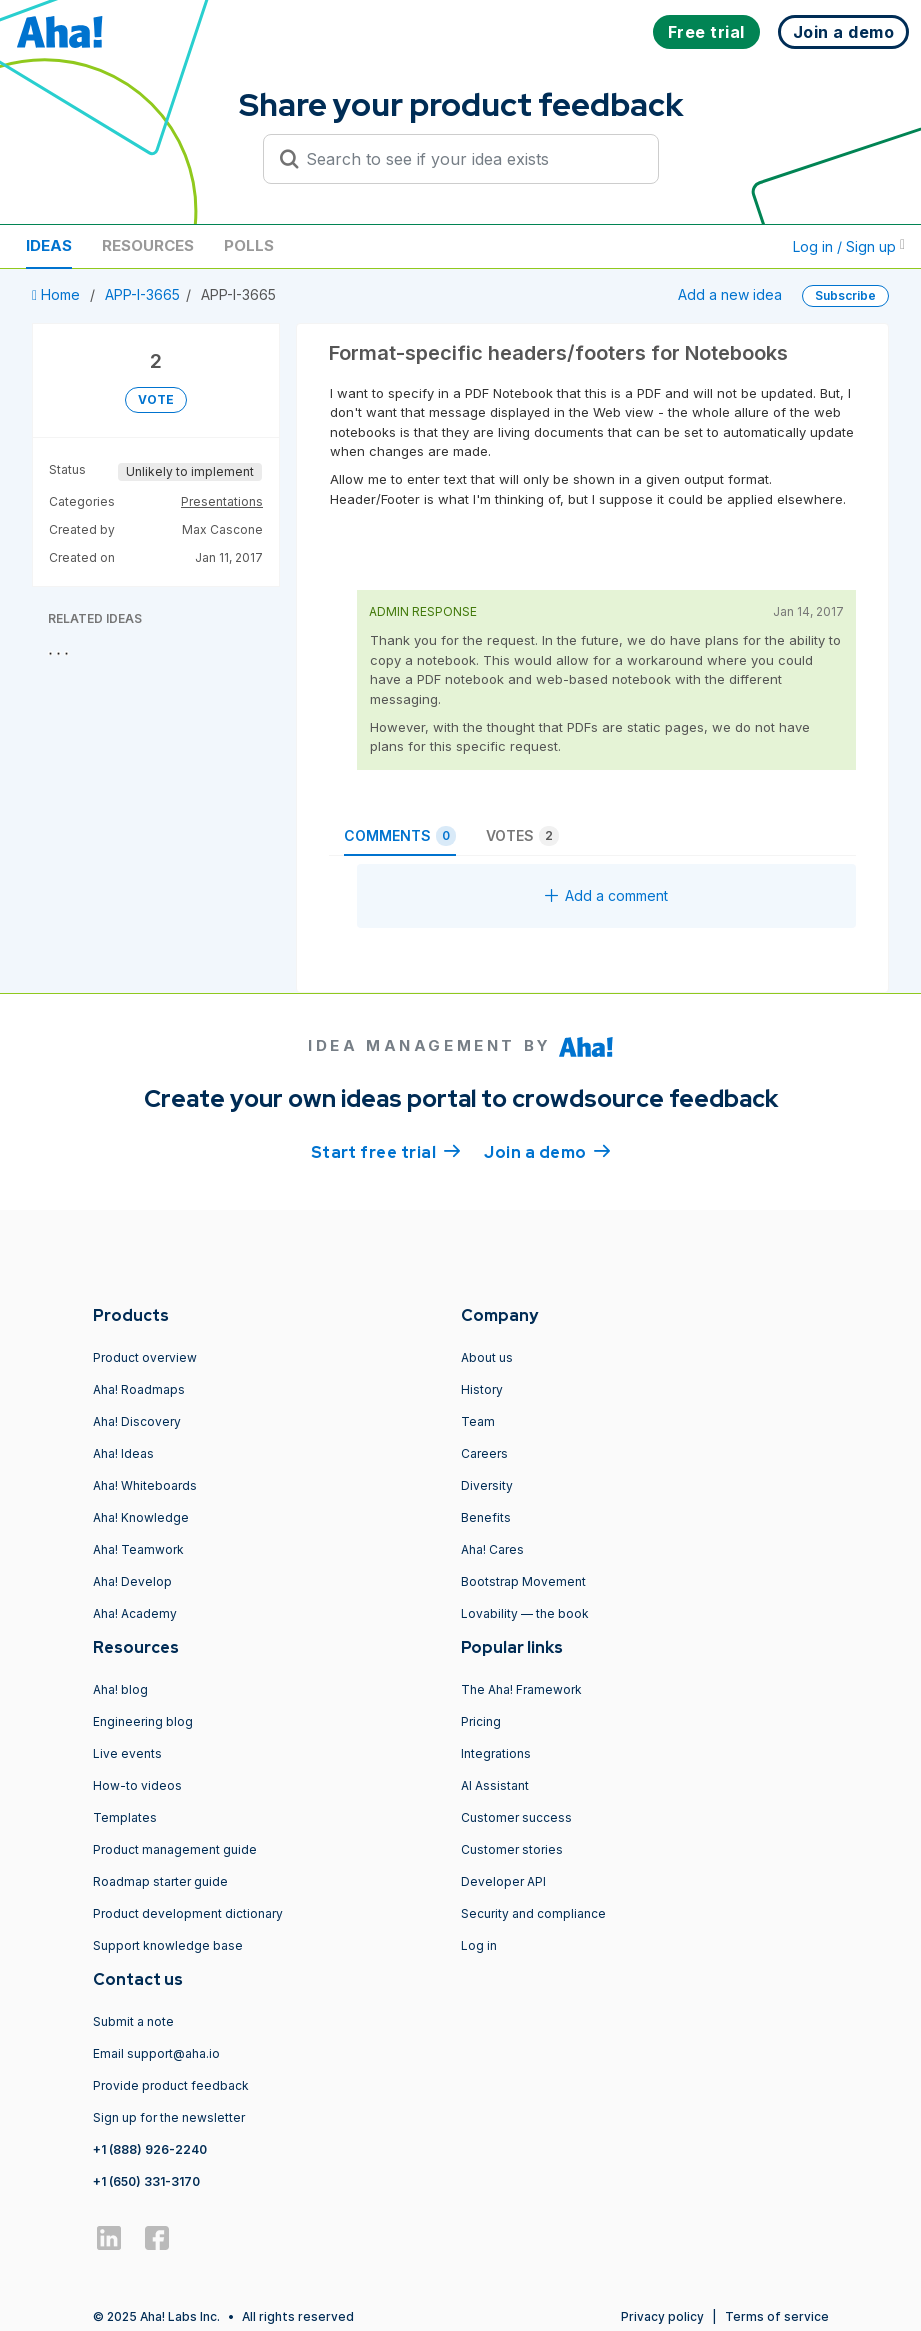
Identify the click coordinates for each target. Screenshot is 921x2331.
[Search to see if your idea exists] (470, 159)
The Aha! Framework (521, 1689)
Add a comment (606, 895)
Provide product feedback (171, 2085)
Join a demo (547, 1151)
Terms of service (777, 2316)
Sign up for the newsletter (169, 2117)
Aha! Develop (132, 1581)
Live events (127, 1753)
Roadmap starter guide (160, 1881)
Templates (125, 1817)
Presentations (222, 501)
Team (478, 1421)
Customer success (516, 1817)
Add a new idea (730, 294)
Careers (484, 1453)
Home (58, 294)
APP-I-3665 (142, 294)
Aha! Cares (492, 1549)
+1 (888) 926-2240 (150, 2149)
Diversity (487, 1485)
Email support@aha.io (156, 2053)
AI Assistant (495, 1785)
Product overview (145, 1357)
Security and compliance (533, 1913)
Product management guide (175, 1849)
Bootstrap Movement (523, 1581)
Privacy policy (662, 2316)
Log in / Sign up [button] (849, 246)
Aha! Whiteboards (145, 1485)
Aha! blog (120, 1689)
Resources (148, 245)
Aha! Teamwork (138, 1549)
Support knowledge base (168, 1945)
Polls (249, 245)
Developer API (503, 1881)
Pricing (481, 1721)
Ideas (49, 245)
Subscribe (845, 295)
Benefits (486, 1517)
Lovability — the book (525, 1613)
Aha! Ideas (123, 1453)
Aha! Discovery (137, 1421)
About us (487, 1357)
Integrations (496, 1753)
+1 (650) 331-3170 (146, 2181)
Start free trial (386, 1151)
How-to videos (137, 1785)
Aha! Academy (135, 1613)
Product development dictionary (188, 1913)
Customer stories (512, 1849)
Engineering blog (143, 1721)
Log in (479, 1945)
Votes (522, 836)
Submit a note (133, 2021)
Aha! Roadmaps (139, 1389)
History (482, 1389)
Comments (400, 836)
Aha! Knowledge (141, 1517)
